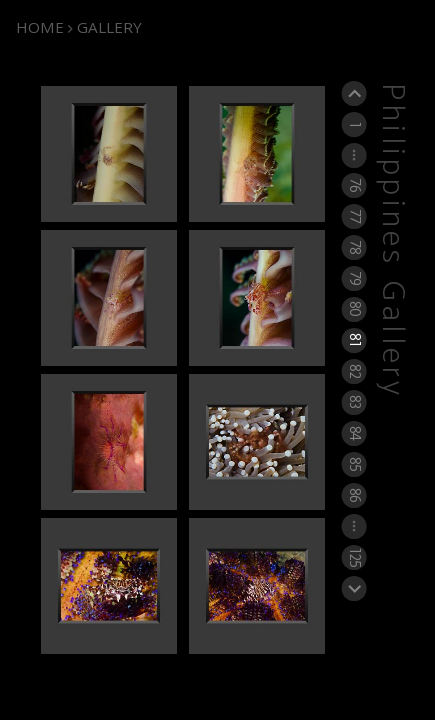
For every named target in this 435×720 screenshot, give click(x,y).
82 (353, 371)
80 (353, 309)
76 (353, 185)
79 (353, 278)
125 (353, 557)
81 (353, 340)
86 (353, 495)
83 (353, 402)
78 (353, 247)
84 (353, 433)
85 (353, 464)
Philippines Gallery (392, 241)
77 (353, 216)
